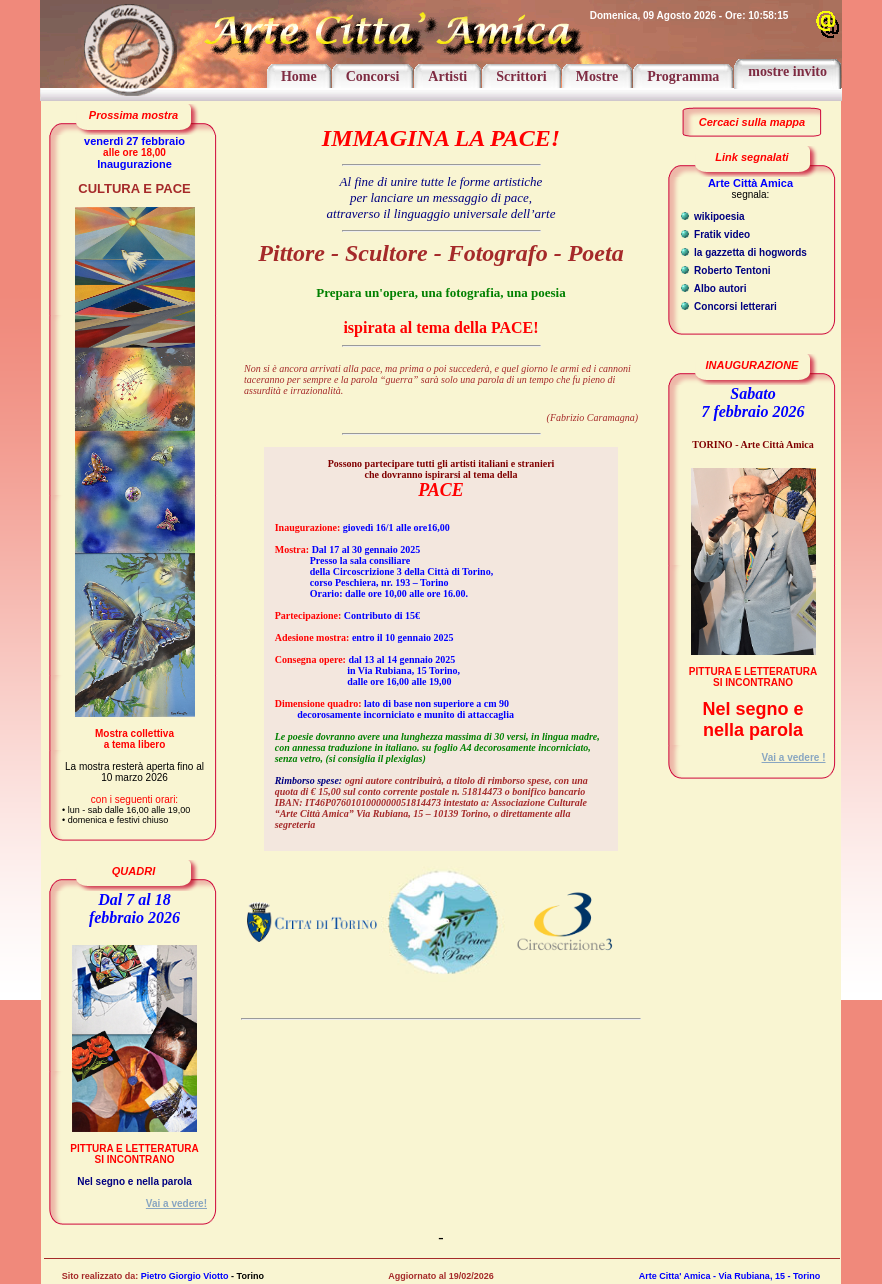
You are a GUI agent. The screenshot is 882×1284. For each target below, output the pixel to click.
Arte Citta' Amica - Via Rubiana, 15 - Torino (730, 1276)
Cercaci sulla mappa (752, 122)
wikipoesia (717, 216)
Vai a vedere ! (794, 757)
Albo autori (718, 288)
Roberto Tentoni (730, 270)
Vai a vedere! (176, 1203)
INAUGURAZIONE (752, 365)
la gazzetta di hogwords (749, 252)
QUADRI (133, 871)
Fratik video (720, 234)
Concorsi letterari (734, 306)
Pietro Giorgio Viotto (185, 1276)
